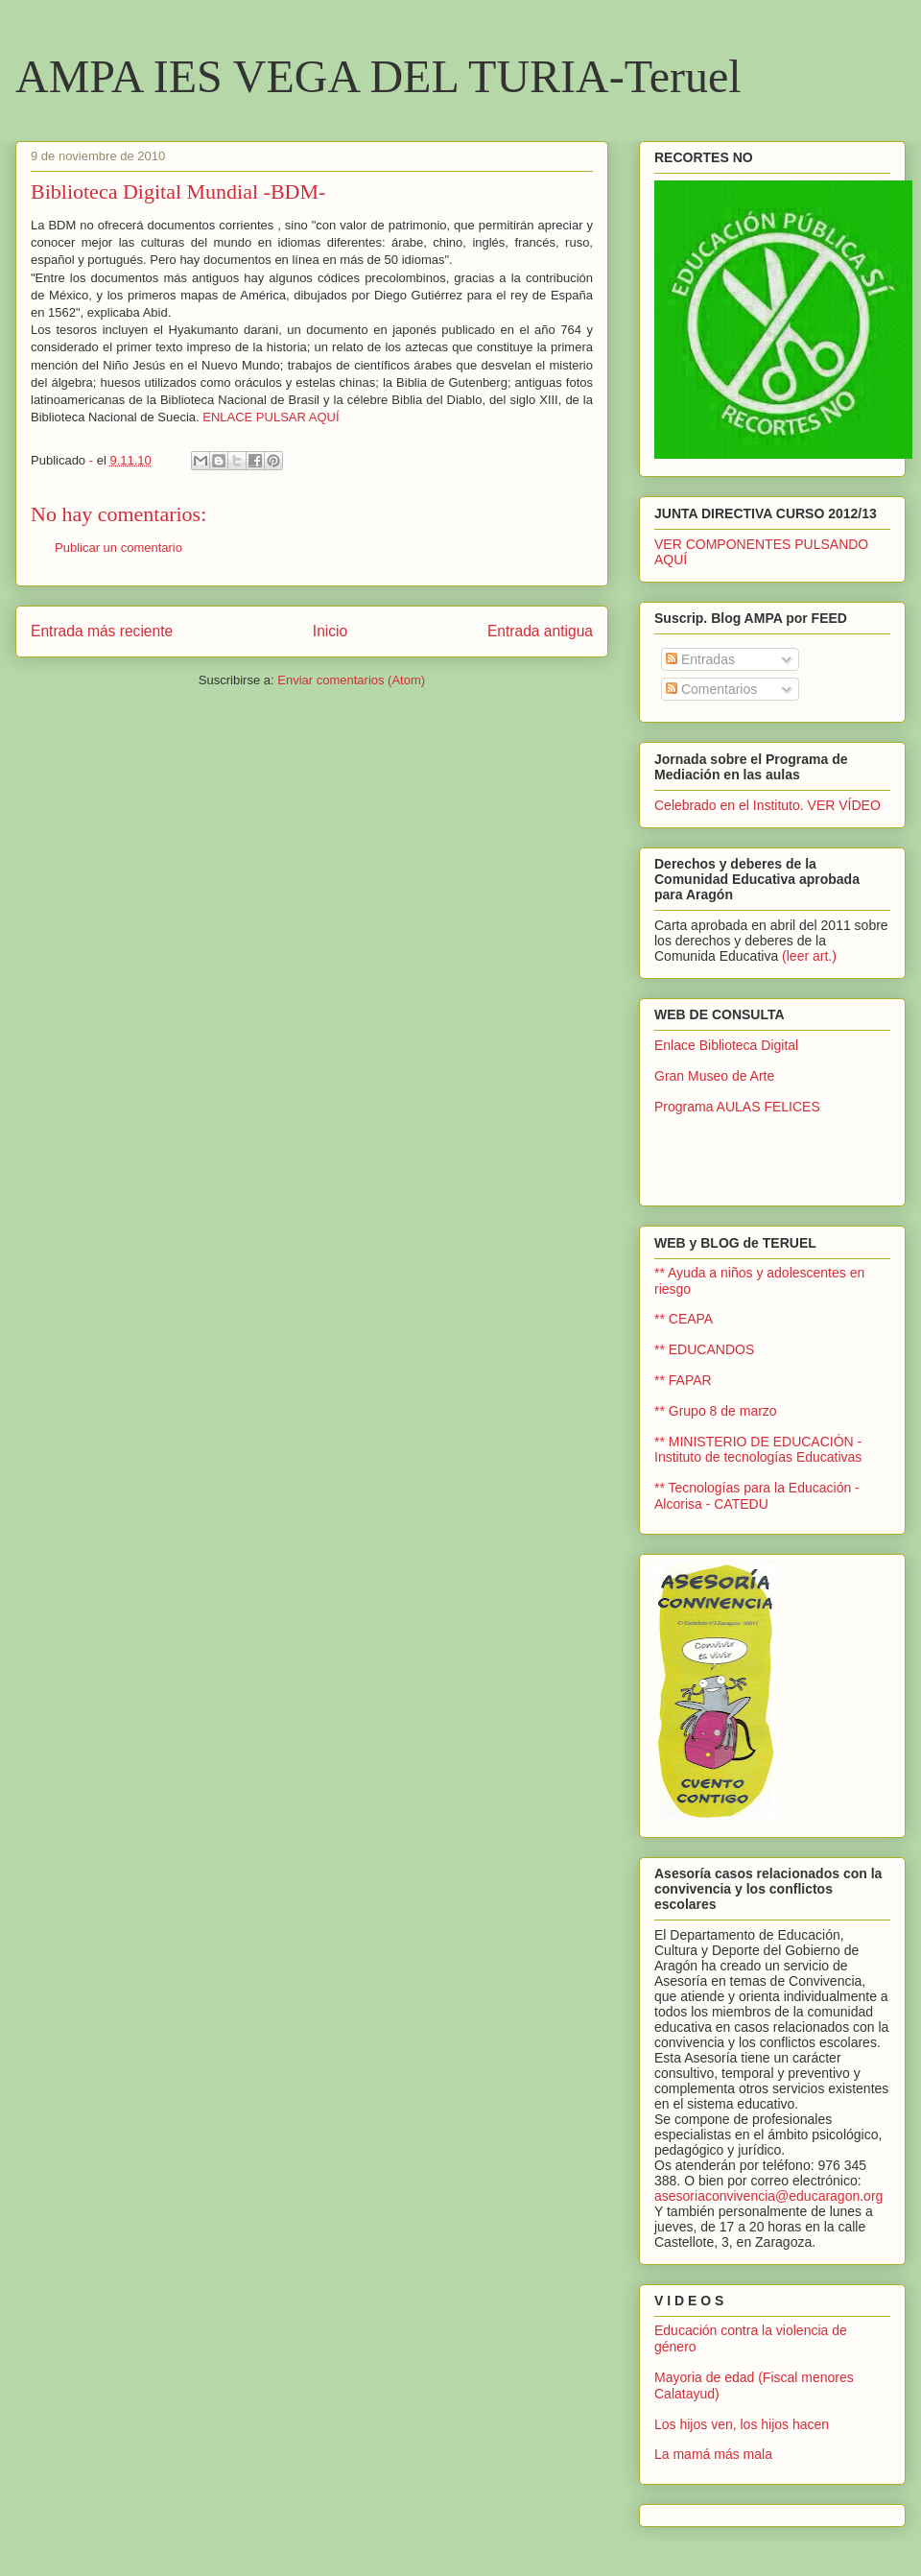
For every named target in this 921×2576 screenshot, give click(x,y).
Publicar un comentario (118, 547)
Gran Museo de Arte (714, 1076)
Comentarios (711, 689)
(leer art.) (809, 956)
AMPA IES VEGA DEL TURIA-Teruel (378, 76)
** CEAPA (683, 1318)
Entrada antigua (540, 631)
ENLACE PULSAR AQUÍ (270, 417)
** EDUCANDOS (704, 1349)
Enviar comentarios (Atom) (351, 680)
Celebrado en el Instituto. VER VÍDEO (767, 805)
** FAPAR (683, 1380)
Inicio (330, 631)
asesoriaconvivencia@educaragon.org (768, 2196)
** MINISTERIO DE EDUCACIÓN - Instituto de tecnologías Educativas (758, 1450)
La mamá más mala (713, 2454)
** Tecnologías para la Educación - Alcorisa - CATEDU (757, 1496)
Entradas (700, 659)
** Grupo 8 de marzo (715, 1411)
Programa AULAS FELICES (737, 1106)
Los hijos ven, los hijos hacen (741, 2424)
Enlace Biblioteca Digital (726, 1045)
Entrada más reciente (102, 631)
